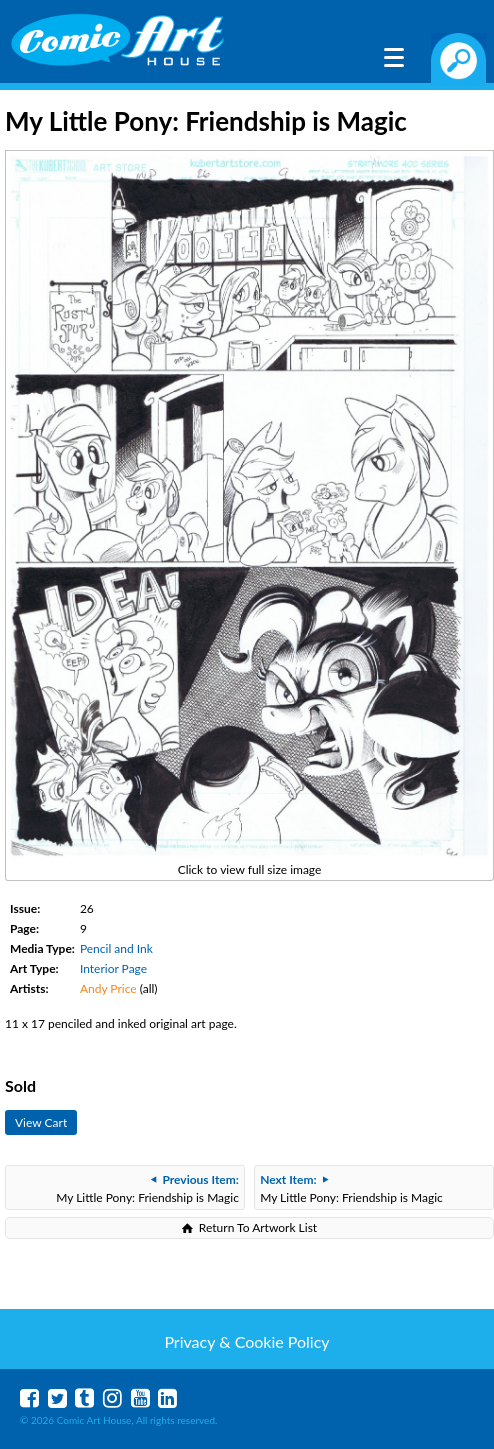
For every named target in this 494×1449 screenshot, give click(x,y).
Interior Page (113, 968)
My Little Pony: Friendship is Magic (147, 1188)
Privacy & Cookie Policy (246, 1341)
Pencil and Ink (116, 948)
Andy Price (108, 988)
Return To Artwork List (258, 1227)
